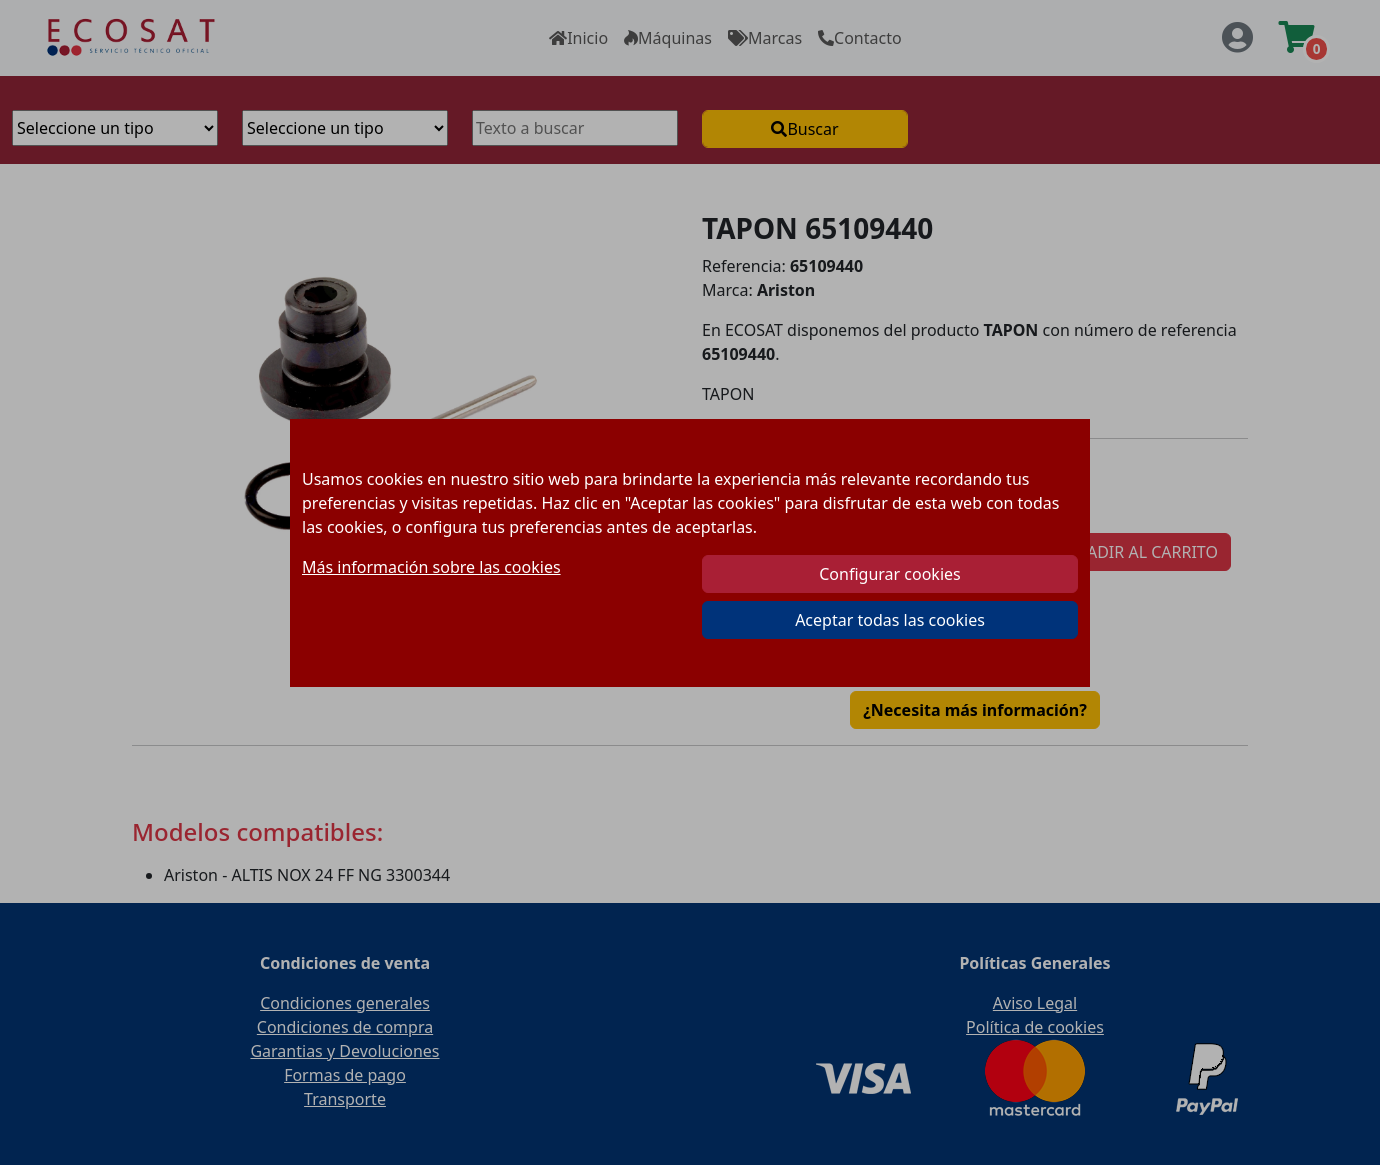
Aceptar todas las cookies (890, 620)
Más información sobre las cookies (431, 567)
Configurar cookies (889, 574)
